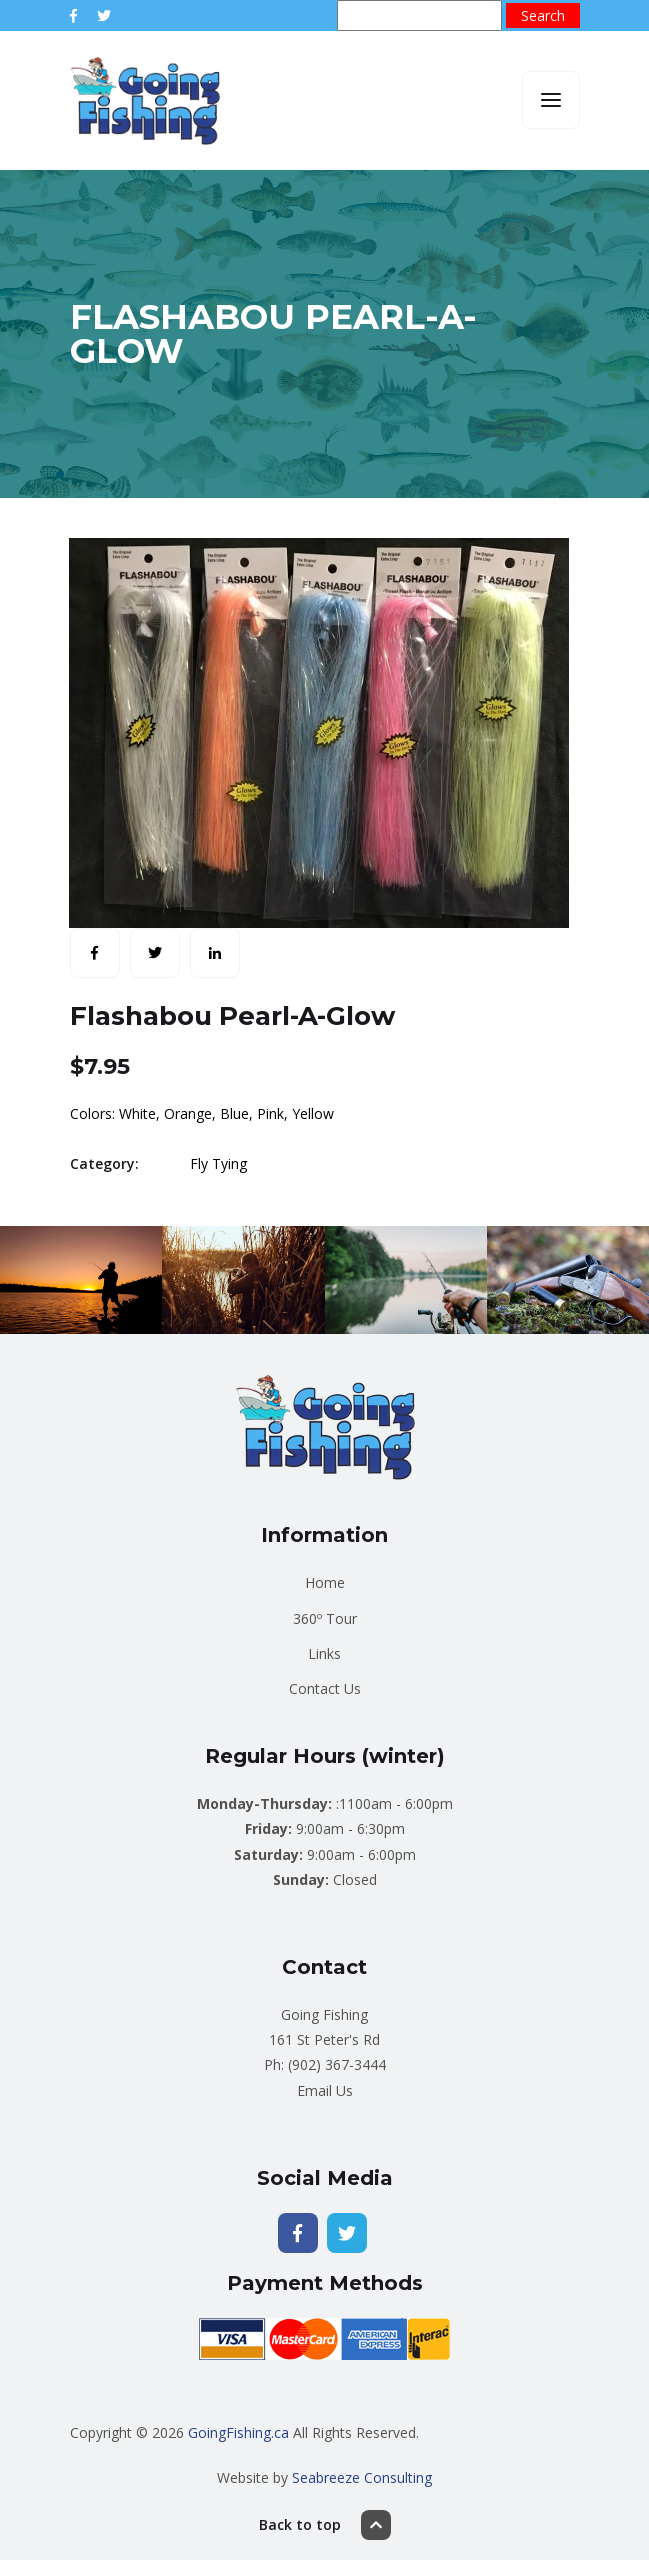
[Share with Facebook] (95, 953)
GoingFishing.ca (238, 2432)
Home (325, 1582)
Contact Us (325, 1688)
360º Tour (325, 1618)
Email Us (325, 2090)
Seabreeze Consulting (362, 2477)
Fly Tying (218, 1163)
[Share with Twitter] (155, 953)
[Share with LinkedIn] (215, 953)
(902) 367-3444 (337, 2064)
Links (324, 1653)
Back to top (325, 2525)
